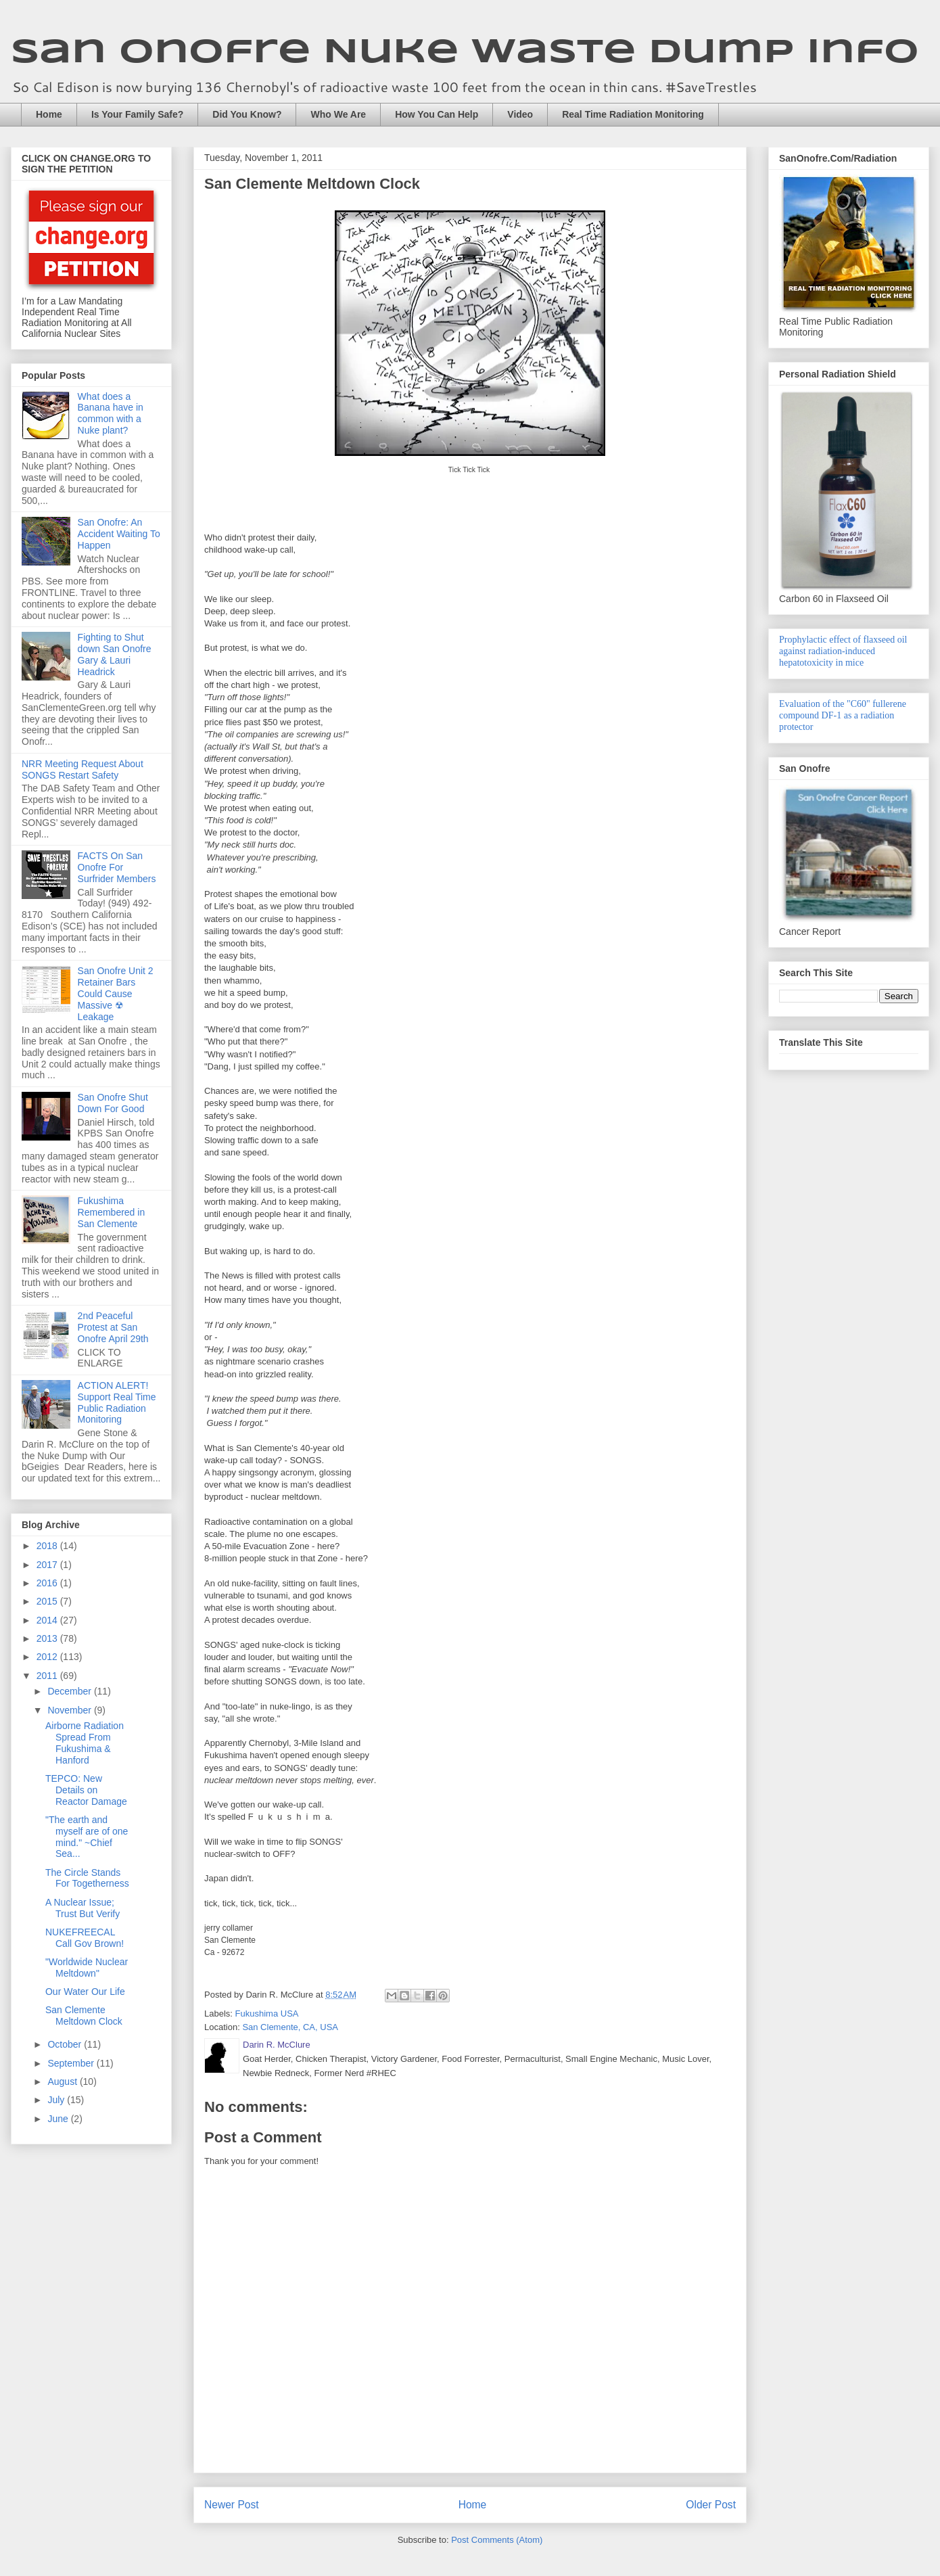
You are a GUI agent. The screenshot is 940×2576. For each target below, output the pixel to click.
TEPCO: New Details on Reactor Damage (86, 1790)
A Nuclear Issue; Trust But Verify (82, 1908)
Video (520, 114)
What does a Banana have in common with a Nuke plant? (110, 413)
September (71, 2063)
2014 (48, 1620)
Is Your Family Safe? (137, 114)
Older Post (711, 2504)
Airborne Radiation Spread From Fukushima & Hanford (84, 1742)
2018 (48, 1545)
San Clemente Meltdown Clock (83, 2015)
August (63, 2081)
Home (49, 114)
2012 (48, 1656)
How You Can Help (436, 114)
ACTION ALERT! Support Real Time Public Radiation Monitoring (117, 1402)
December (70, 1691)
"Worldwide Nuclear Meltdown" (86, 1967)
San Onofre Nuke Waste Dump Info (465, 53)
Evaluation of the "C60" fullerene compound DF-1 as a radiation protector (842, 715)
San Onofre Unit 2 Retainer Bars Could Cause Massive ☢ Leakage (116, 993)
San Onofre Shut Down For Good (113, 1103)
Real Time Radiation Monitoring (633, 114)
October (65, 2044)
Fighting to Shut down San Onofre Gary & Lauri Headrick (114, 654)
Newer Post (231, 2504)
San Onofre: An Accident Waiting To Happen (119, 534)
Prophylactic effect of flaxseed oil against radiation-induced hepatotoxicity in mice (843, 651)
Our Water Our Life (85, 1991)
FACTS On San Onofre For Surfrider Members (117, 867)
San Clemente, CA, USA (290, 2027)
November (70, 1710)
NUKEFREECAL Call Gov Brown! (84, 1938)
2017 (48, 1564)
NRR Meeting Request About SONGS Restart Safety (82, 769)
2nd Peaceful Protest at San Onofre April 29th (113, 1327)
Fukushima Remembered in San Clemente (111, 1212)
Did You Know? (246, 114)
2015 (48, 1601)
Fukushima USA (267, 2013)
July (57, 2099)
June (58, 2118)
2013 (48, 1638)
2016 (48, 1583)
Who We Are (338, 114)
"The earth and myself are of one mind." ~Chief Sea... (86, 1836)
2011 (48, 1675)
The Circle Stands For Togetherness (87, 1878)
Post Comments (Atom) (496, 2540)
